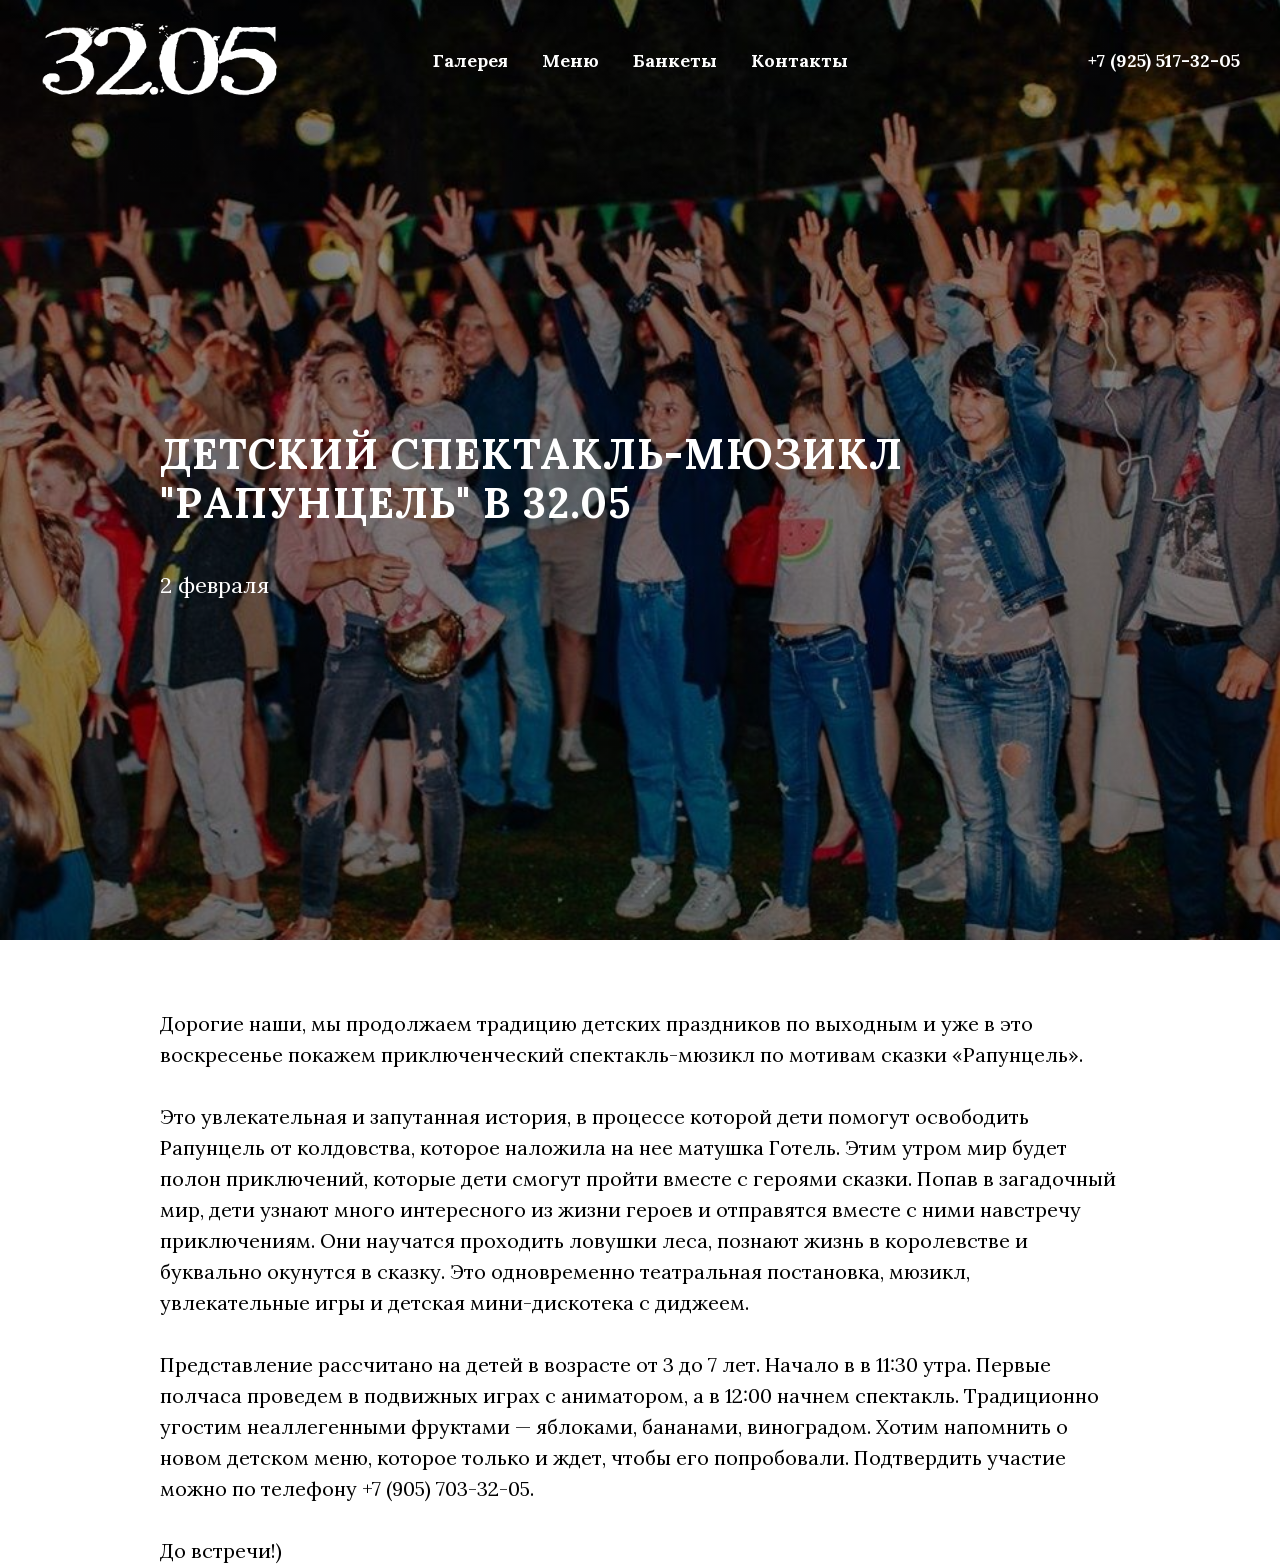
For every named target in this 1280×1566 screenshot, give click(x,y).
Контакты (799, 60)
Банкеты (675, 60)
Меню (570, 60)
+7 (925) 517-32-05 (1164, 60)
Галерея (470, 60)
